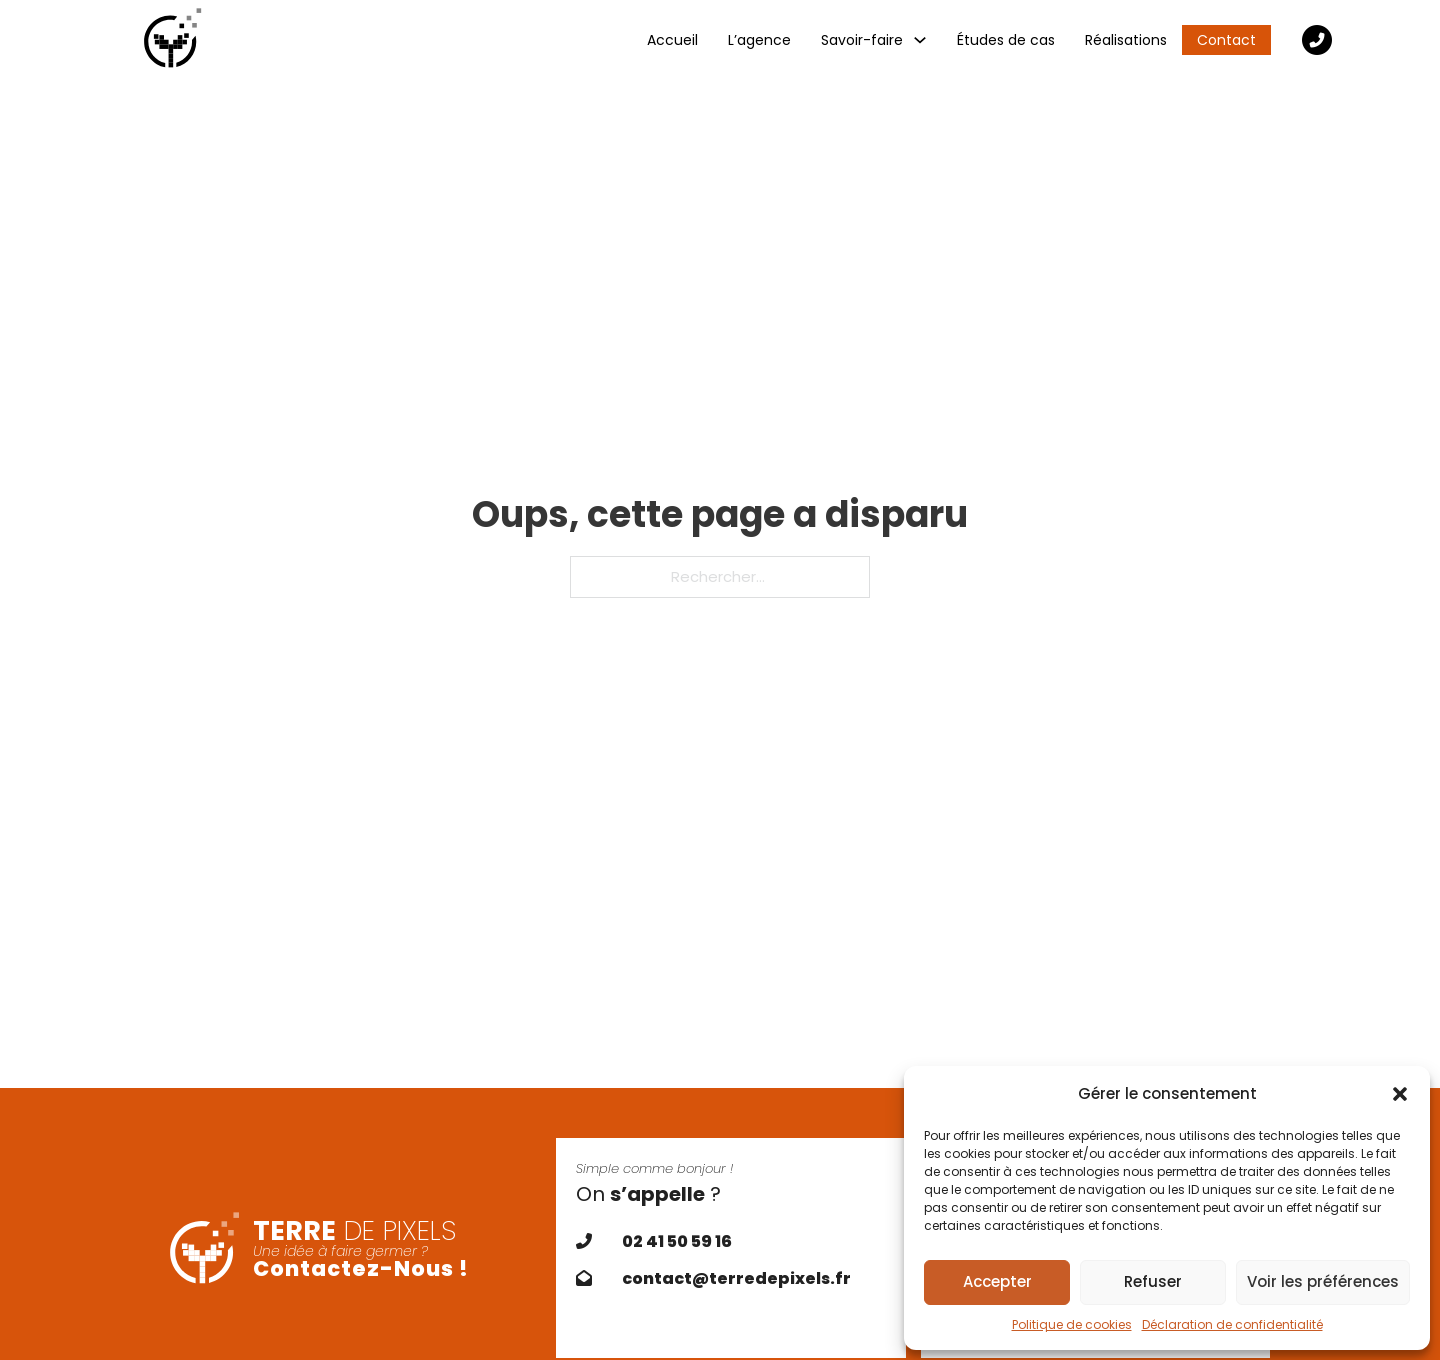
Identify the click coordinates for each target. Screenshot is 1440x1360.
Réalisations (1126, 40)
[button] (1400, 1094)
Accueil (672, 40)
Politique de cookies (1072, 1324)
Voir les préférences (1323, 1281)
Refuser (1153, 1281)
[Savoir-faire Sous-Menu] (920, 40)
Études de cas (1006, 40)
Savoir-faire (862, 40)
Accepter (997, 1281)
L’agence (759, 40)
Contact (1226, 40)
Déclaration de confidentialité (1232, 1324)
